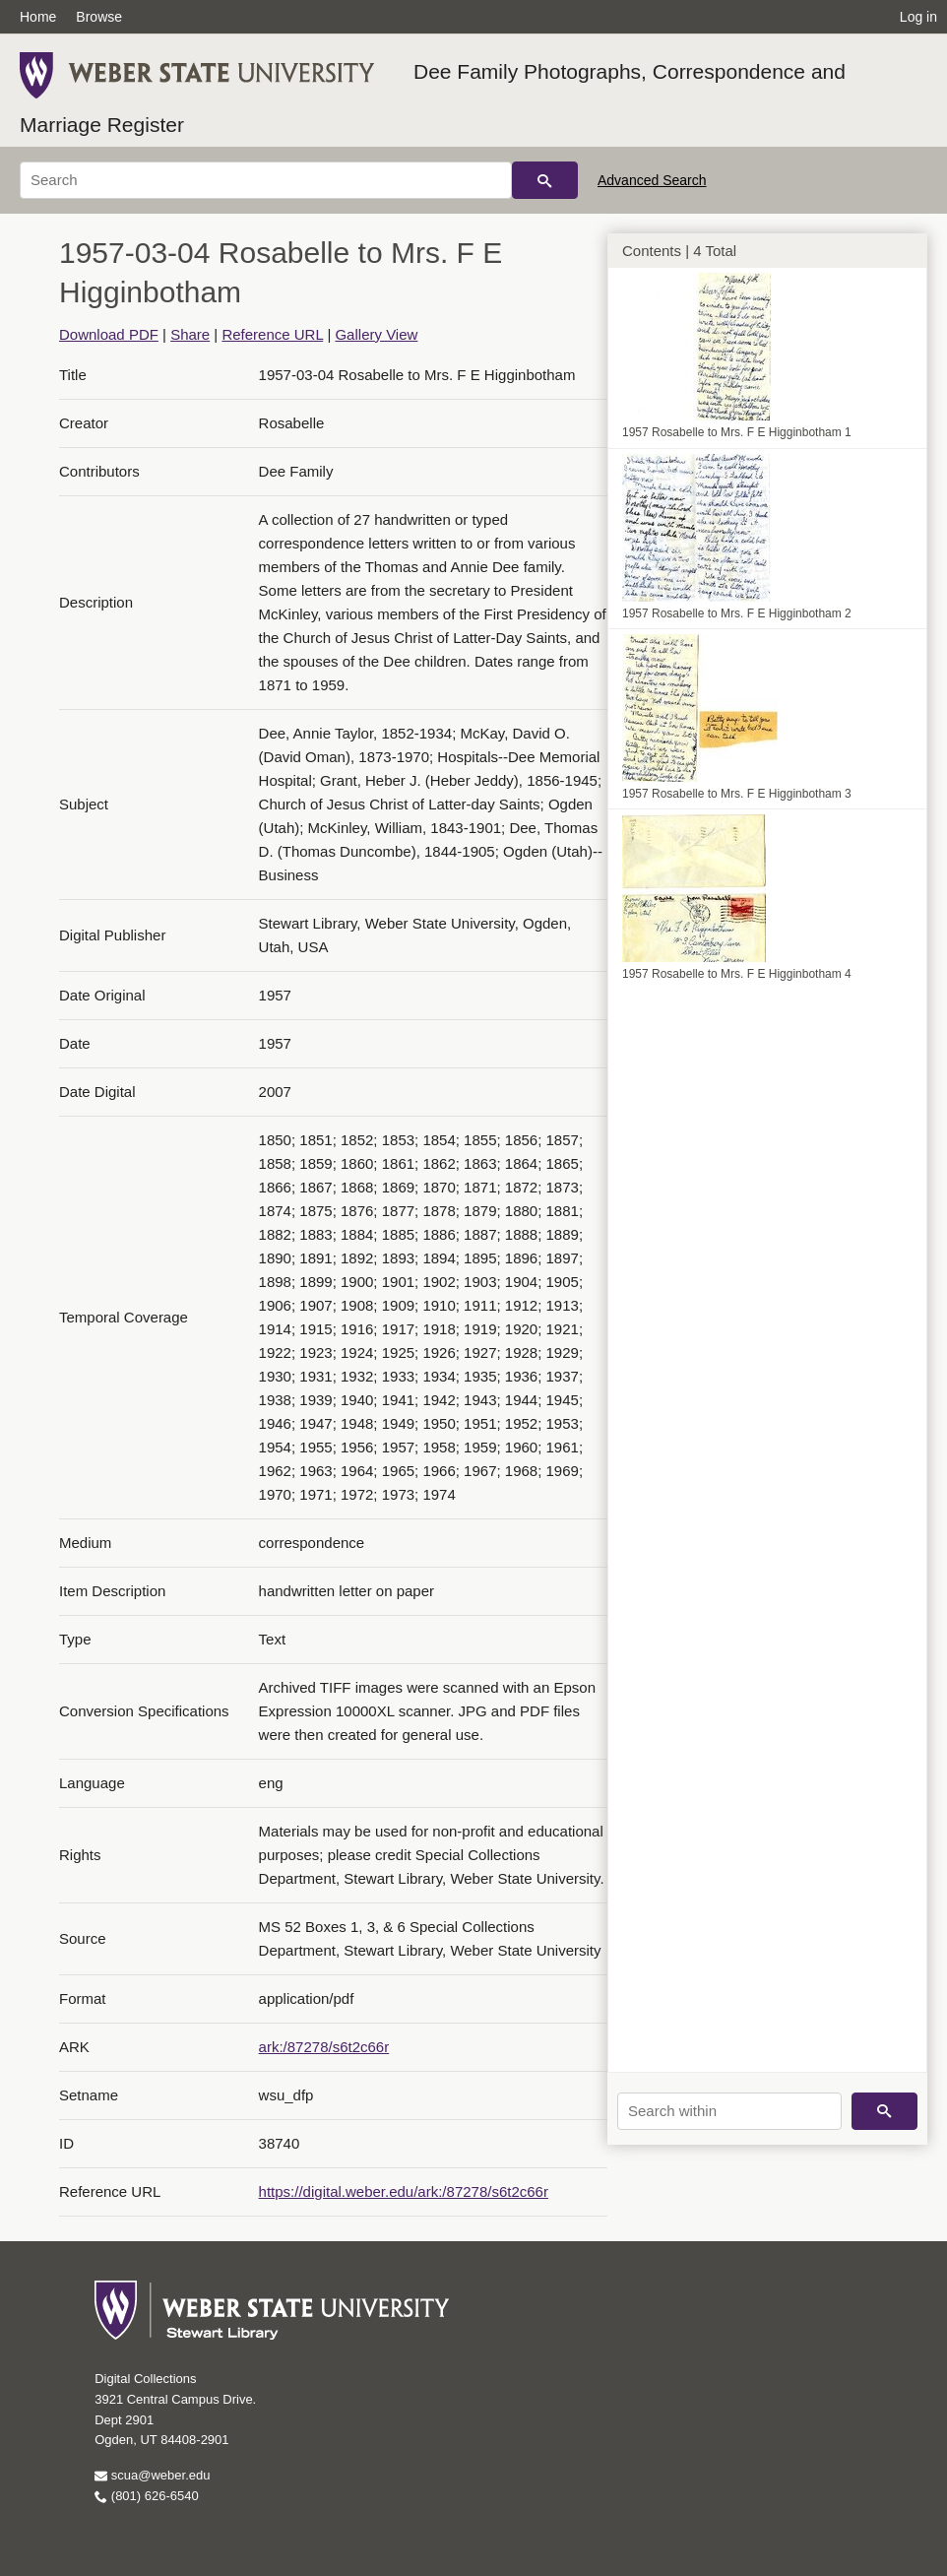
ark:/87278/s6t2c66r (324, 2046)
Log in (918, 17)
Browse (99, 17)
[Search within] (729, 2111)
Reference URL (272, 334)
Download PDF (108, 334)
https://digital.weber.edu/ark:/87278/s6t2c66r (403, 2191)
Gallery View (376, 334)
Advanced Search (652, 180)
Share (190, 334)
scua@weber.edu (152, 2475)
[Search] (266, 180)
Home (38, 17)
